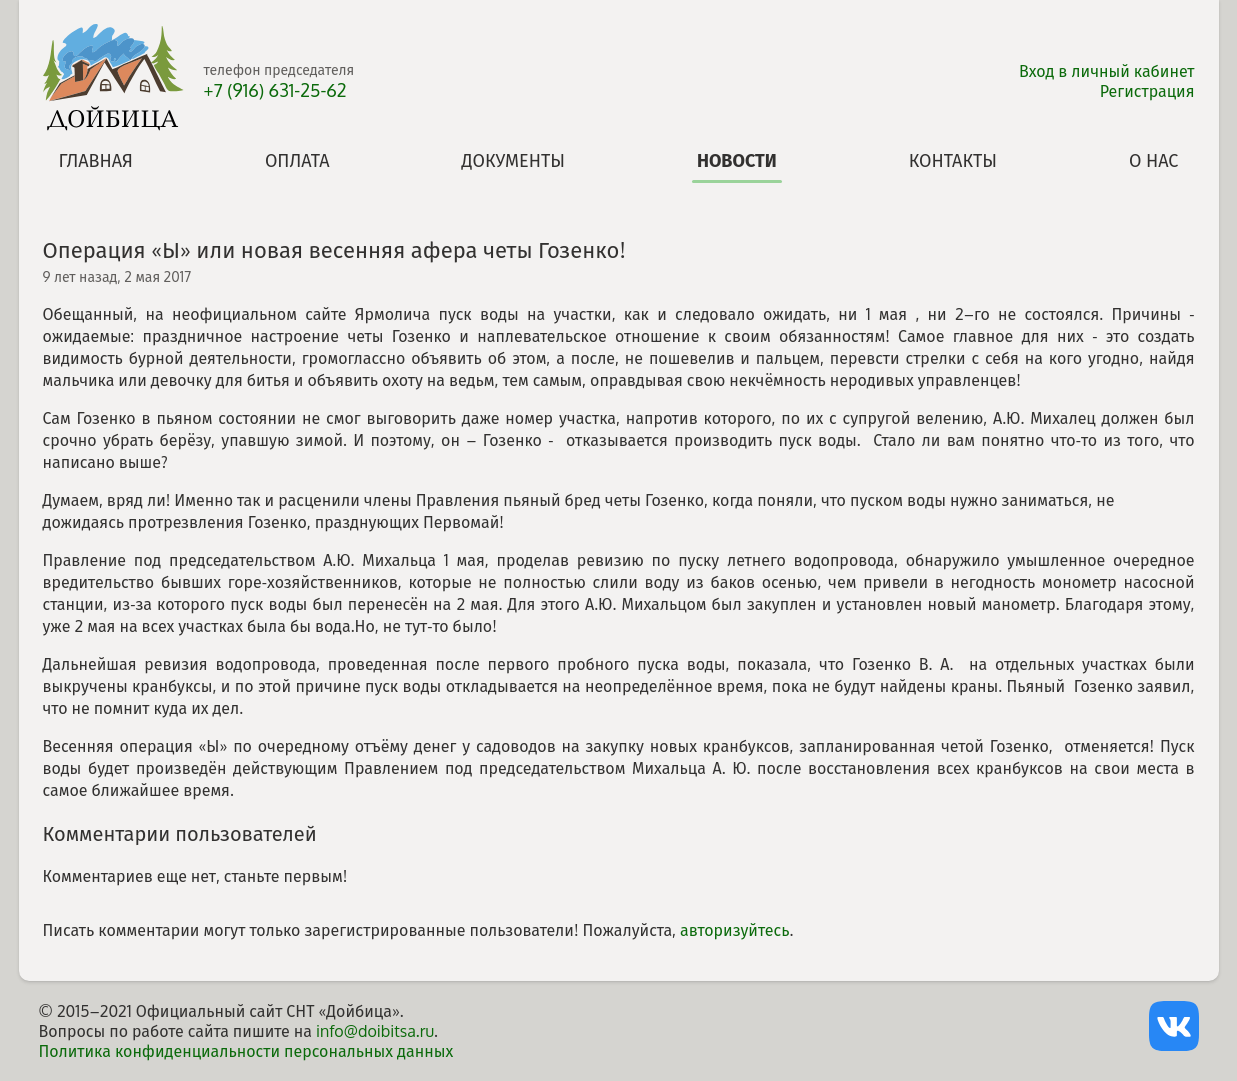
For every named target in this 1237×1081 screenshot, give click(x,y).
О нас (1153, 160)
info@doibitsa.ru (375, 1031)
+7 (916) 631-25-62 (275, 90)
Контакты (953, 160)
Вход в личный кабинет (1107, 71)
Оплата (297, 160)
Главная (96, 160)
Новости (737, 160)
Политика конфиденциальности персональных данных (246, 1051)
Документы (513, 160)
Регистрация (1147, 91)
